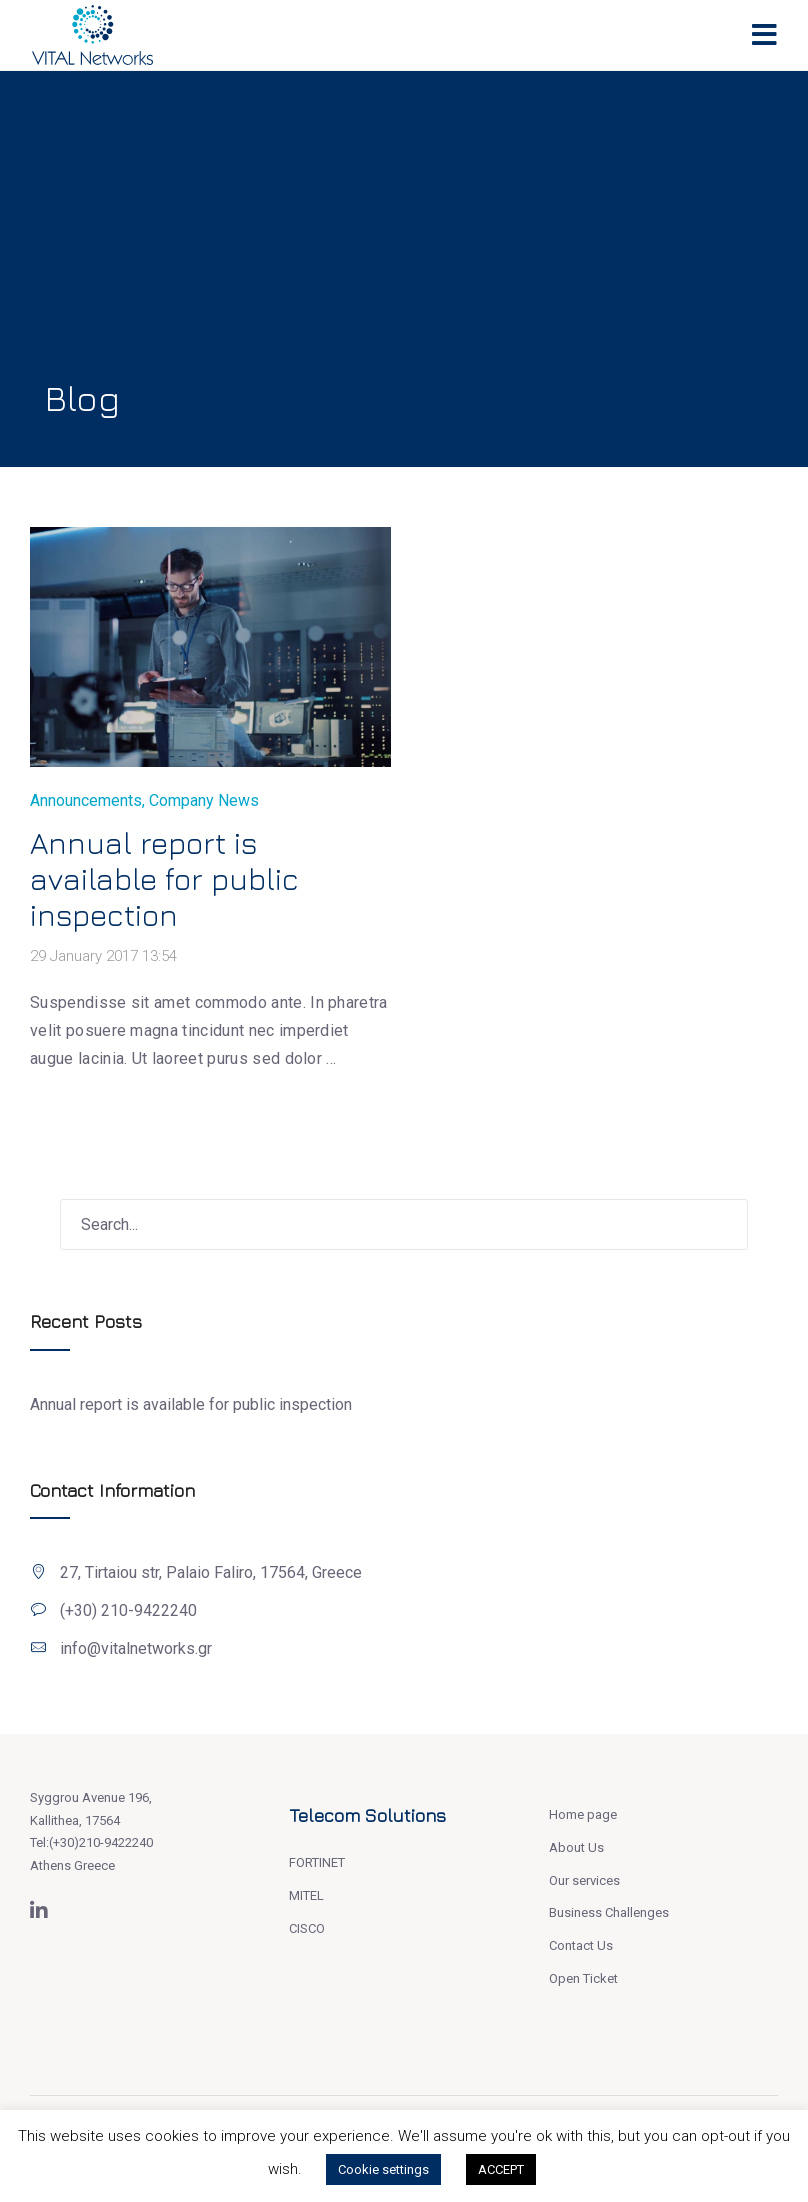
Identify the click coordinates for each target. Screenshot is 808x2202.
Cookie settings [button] (383, 2169)
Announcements (86, 800)
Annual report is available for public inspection (164, 879)
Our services (584, 1880)
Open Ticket (583, 1978)
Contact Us (581, 1945)
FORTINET (317, 1862)
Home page (583, 1814)
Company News (204, 800)
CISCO (307, 1928)
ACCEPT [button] (501, 2169)
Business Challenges (609, 1912)
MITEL (306, 1895)
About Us (576, 1847)
